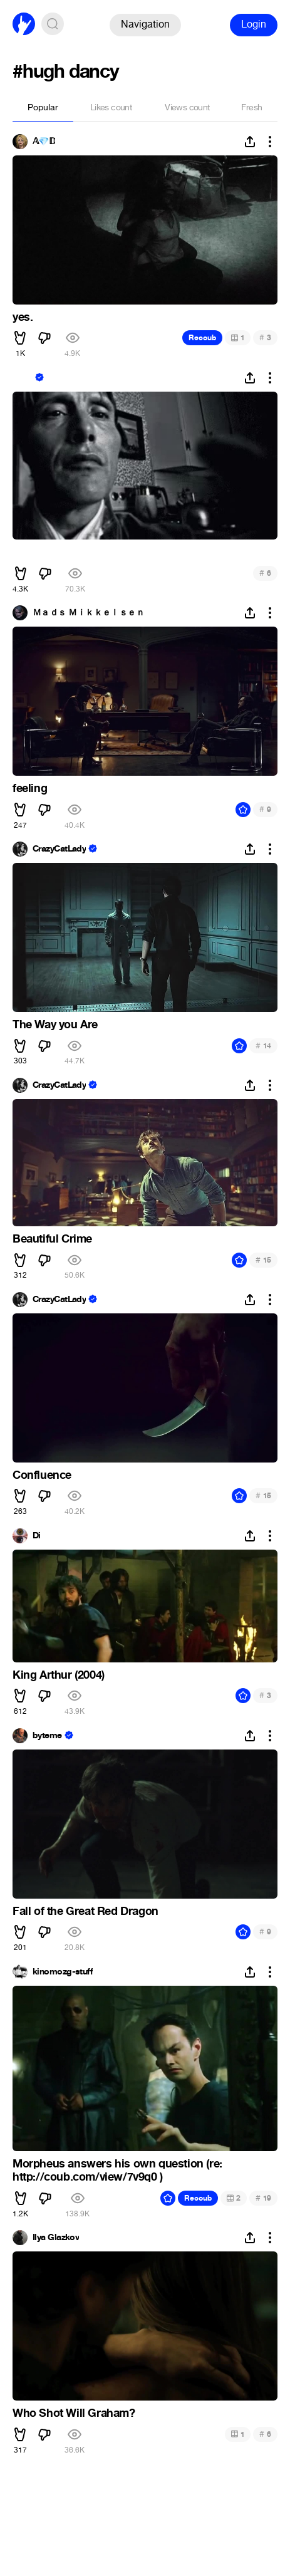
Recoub (202, 338)
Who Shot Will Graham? (74, 2413)
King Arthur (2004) (59, 1674)
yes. (23, 317)
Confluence (42, 1475)
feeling (30, 788)
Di (37, 1535)
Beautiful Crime (52, 1238)
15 (263, 1260)
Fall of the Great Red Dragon (85, 1911)
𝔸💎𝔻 (44, 141)
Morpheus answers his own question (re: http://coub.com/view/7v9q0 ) (117, 2170)
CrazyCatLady (59, 849)
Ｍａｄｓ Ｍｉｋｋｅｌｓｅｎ (88, 612)
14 (263, 1045)
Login (253, 24)
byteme (47, 1735)
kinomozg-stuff (63, 1972)
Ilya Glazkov (56, 2237)
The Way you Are (55, 1024)
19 (263, 2198)
